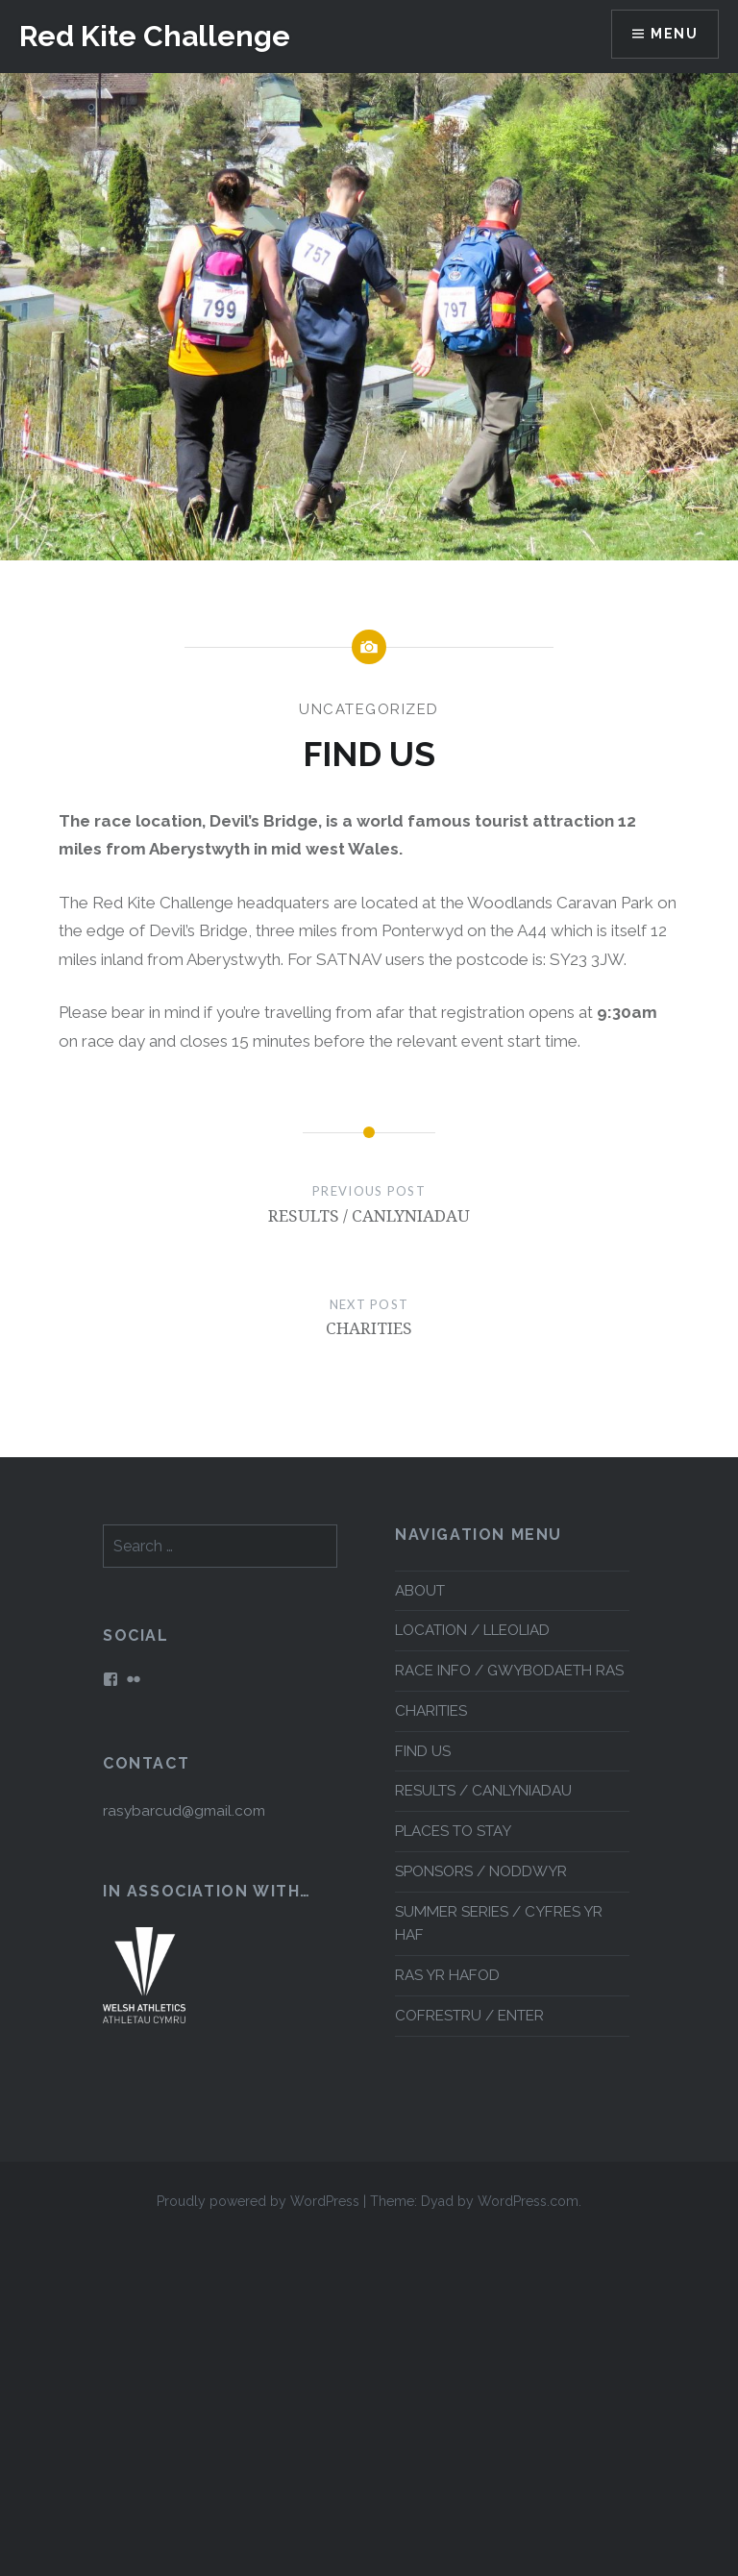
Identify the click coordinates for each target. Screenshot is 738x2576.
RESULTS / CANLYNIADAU (483, 1790)
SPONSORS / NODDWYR (481, 1871)
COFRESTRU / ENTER (469, 2015)
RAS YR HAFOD (447, 1975)
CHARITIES (431, 1711)
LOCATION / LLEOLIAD (472, 1630)
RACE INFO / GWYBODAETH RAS (509, 1670)
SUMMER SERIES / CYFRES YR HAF (499, 1923)
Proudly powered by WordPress (258, 2201)
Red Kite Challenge (154, 36)
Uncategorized (369, 709)
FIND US (423, 1751)
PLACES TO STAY (453, 1831)
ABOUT (420, 1590)
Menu (674, 33)
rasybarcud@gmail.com (184, 1811)
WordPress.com (528, 2201)
